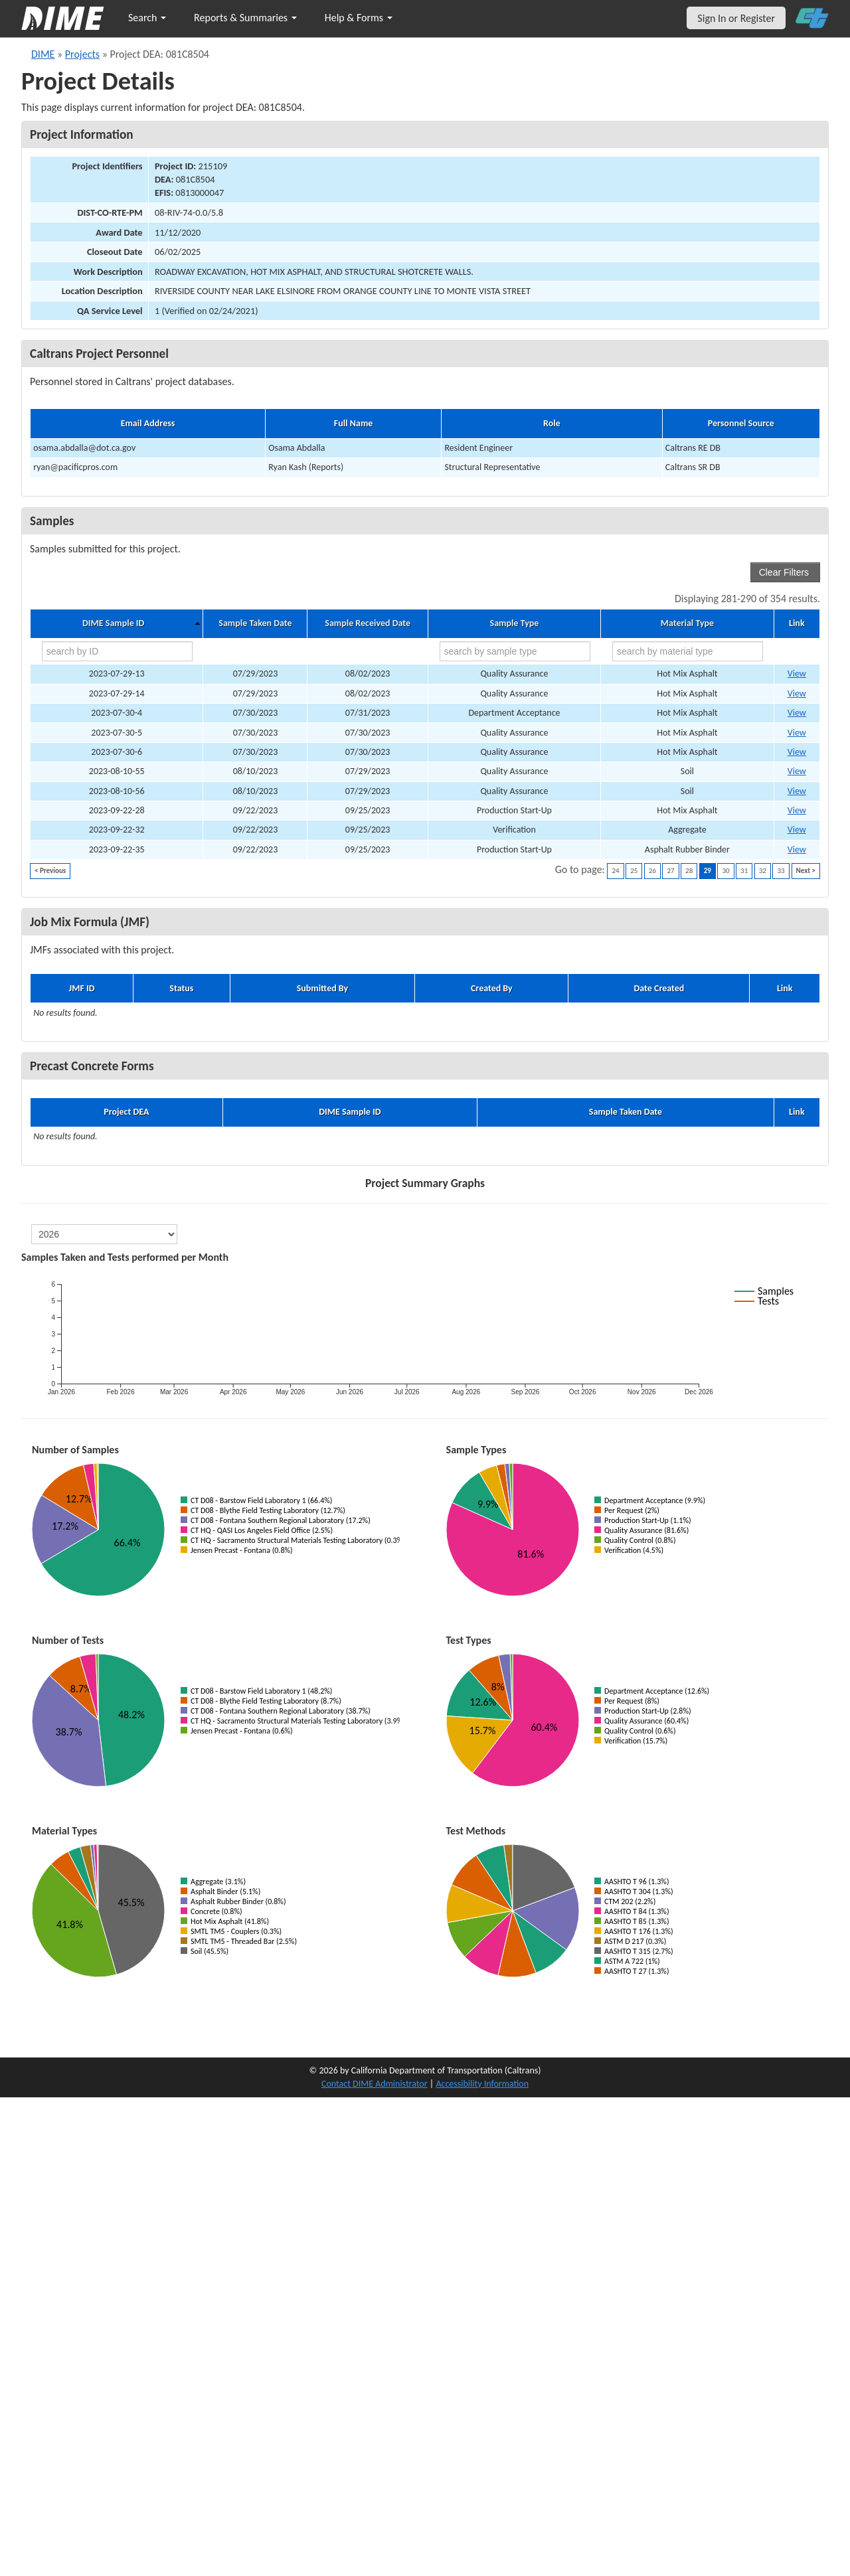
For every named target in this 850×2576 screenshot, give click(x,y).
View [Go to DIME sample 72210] (797, 771)
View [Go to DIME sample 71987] (797, 693)
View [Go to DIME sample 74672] (797, 849)
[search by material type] (687, 651)
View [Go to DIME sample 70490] (797, 732)
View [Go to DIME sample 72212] (797, 791)
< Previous (50, 870)
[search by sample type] (515, 651)
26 (652, 870)
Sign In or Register (736, 18)
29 (707, 870)
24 (615, 870)
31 (744, 870)
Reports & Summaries (245, 17)
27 (670, 870)
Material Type (687, 623)
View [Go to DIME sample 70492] (797, 752)
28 (689, 870)
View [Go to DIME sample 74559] (797, 810)
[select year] (104, 1234)
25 (634, 870)
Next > (805, 870)
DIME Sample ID (113, 623)
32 (762, 870)
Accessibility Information (482, 2083)
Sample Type (514, 623)
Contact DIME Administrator (374, 2083)
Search (147, 17)
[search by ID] (117, 651)
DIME (42, 54)
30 (725, 870)
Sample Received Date (367, 623)
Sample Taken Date (255, 623)
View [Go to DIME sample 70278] (797, 712)
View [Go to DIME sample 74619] (797, 829)
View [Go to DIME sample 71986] (797, 673)
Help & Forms (358, 17)
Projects (82, 54)
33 (780, 870)
